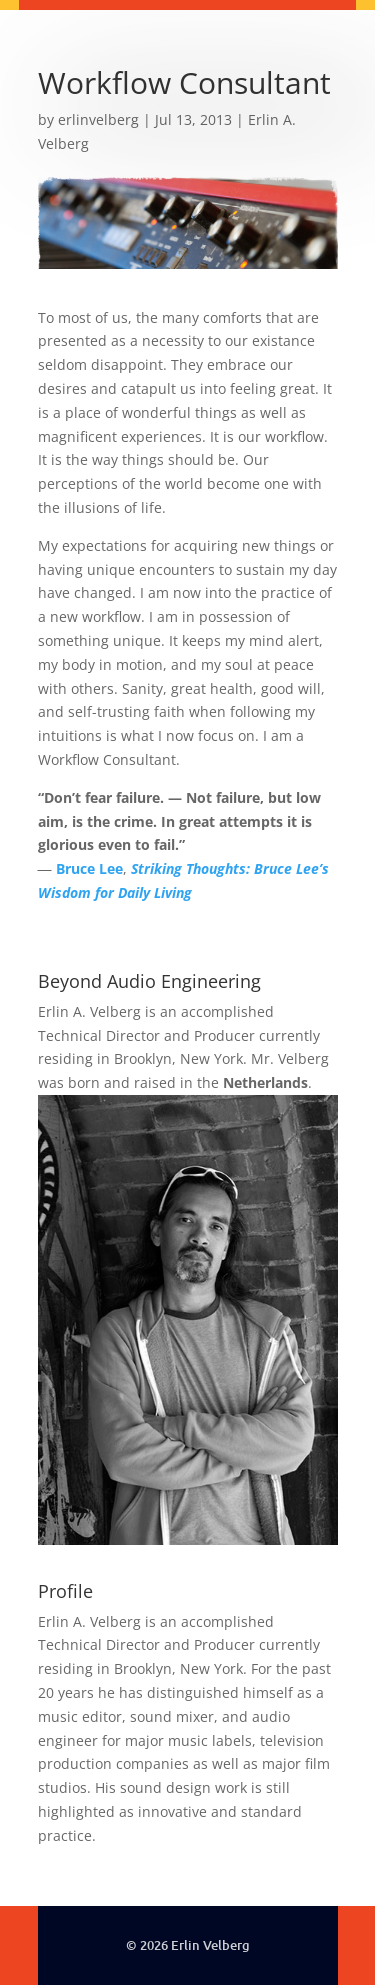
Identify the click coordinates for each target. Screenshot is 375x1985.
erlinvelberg (98, 119)
